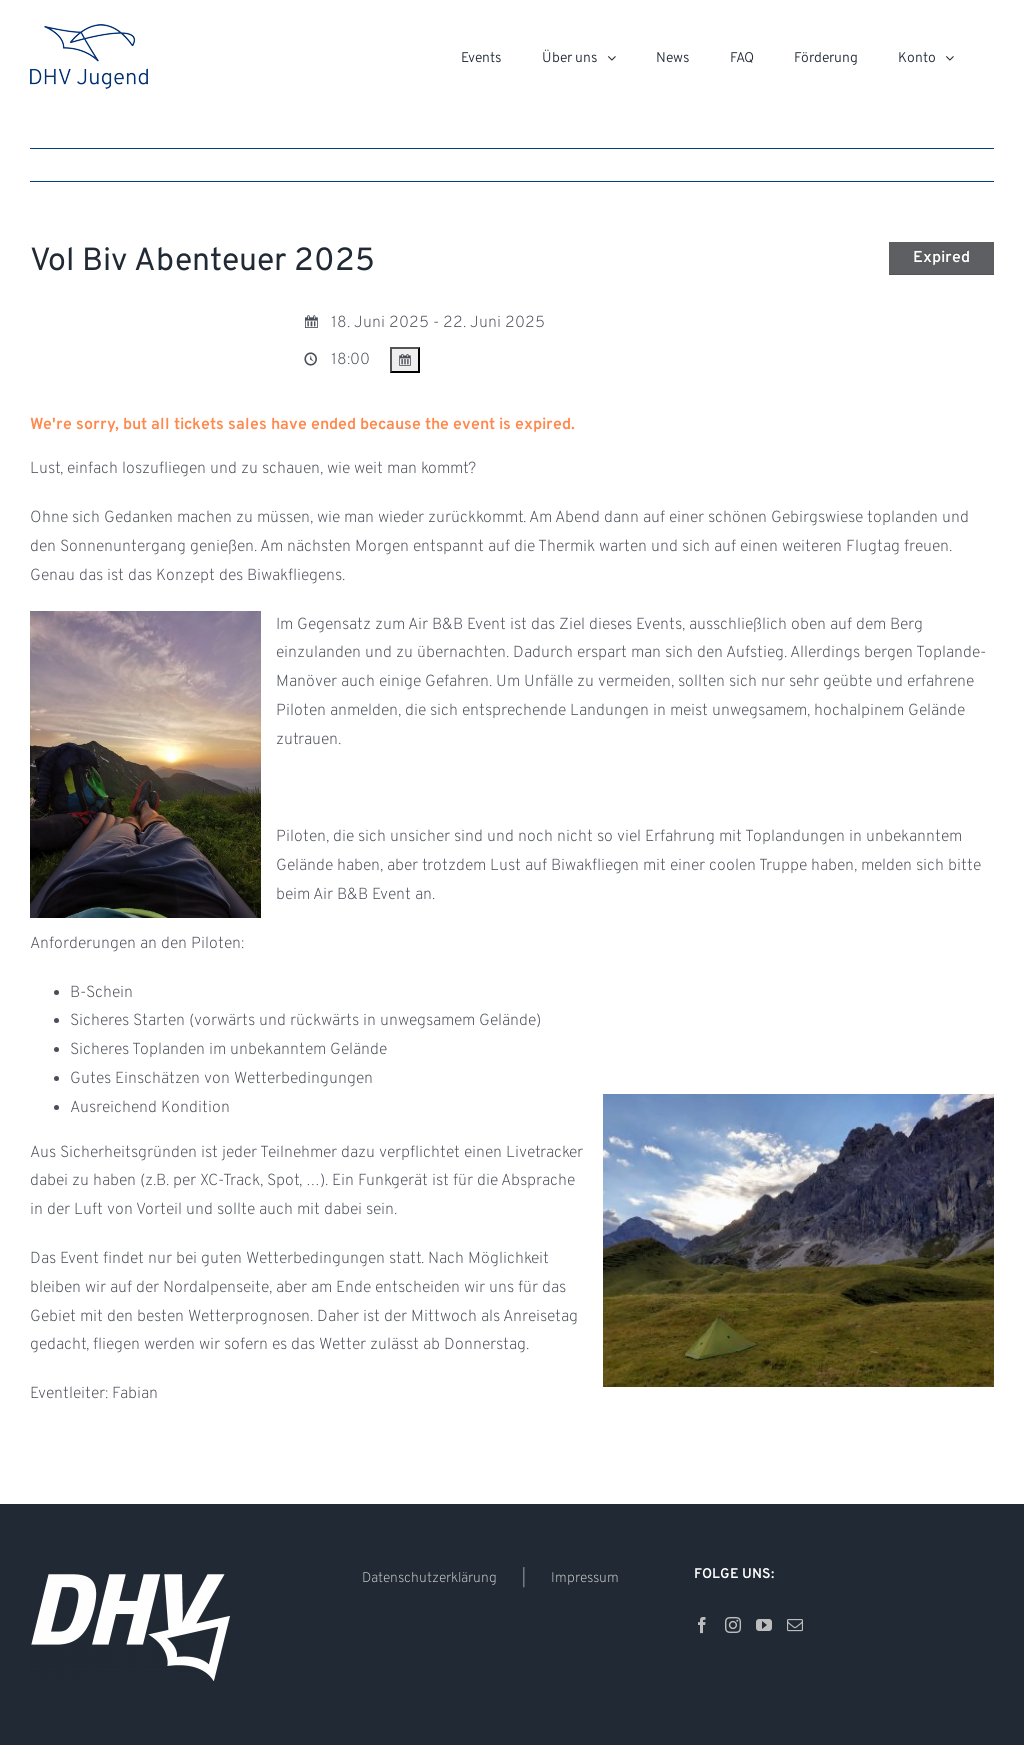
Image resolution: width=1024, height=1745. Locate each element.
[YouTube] (764, 1625)
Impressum (585, 1578)
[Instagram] (733, 1625)
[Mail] (795, 1625)
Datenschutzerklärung (429, 1578)
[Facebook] (702, 1625)
